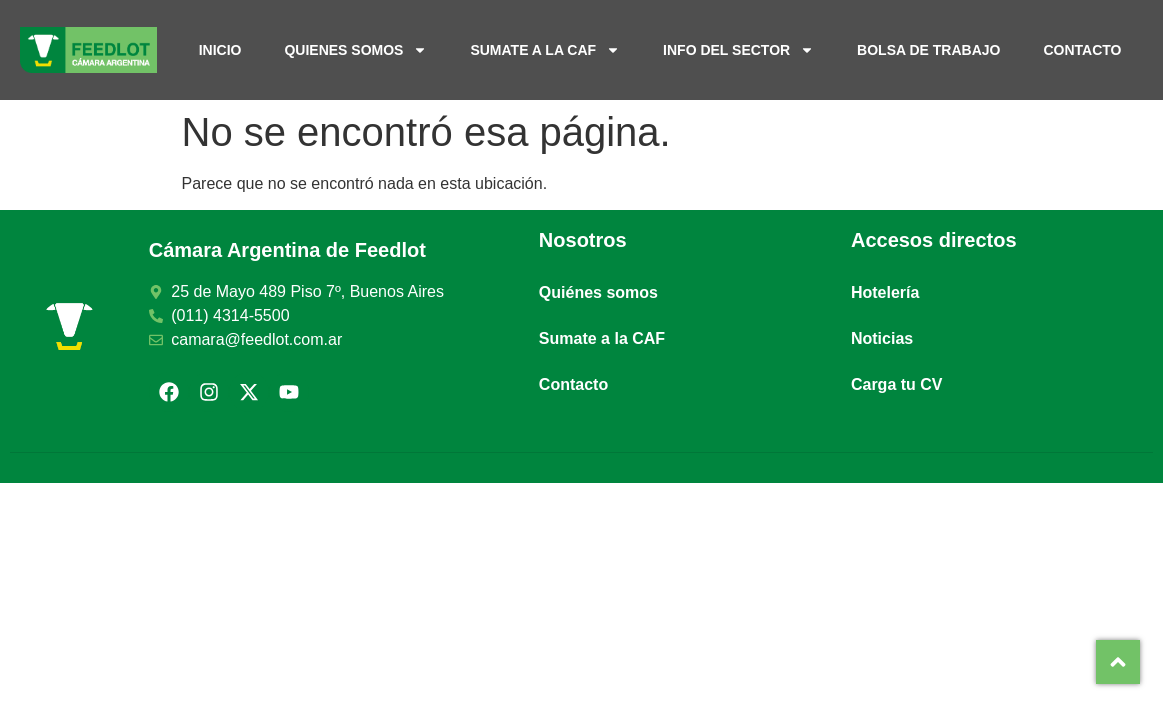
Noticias (882, 338)
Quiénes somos (598, 292)
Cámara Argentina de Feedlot (287, 250)
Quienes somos (355, 50)
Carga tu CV (897, 384)
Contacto (1082, 50)
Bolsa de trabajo (928, 50)
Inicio (220, 50)
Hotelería (885, 292)
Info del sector (738, 50)
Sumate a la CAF (545, 50)
